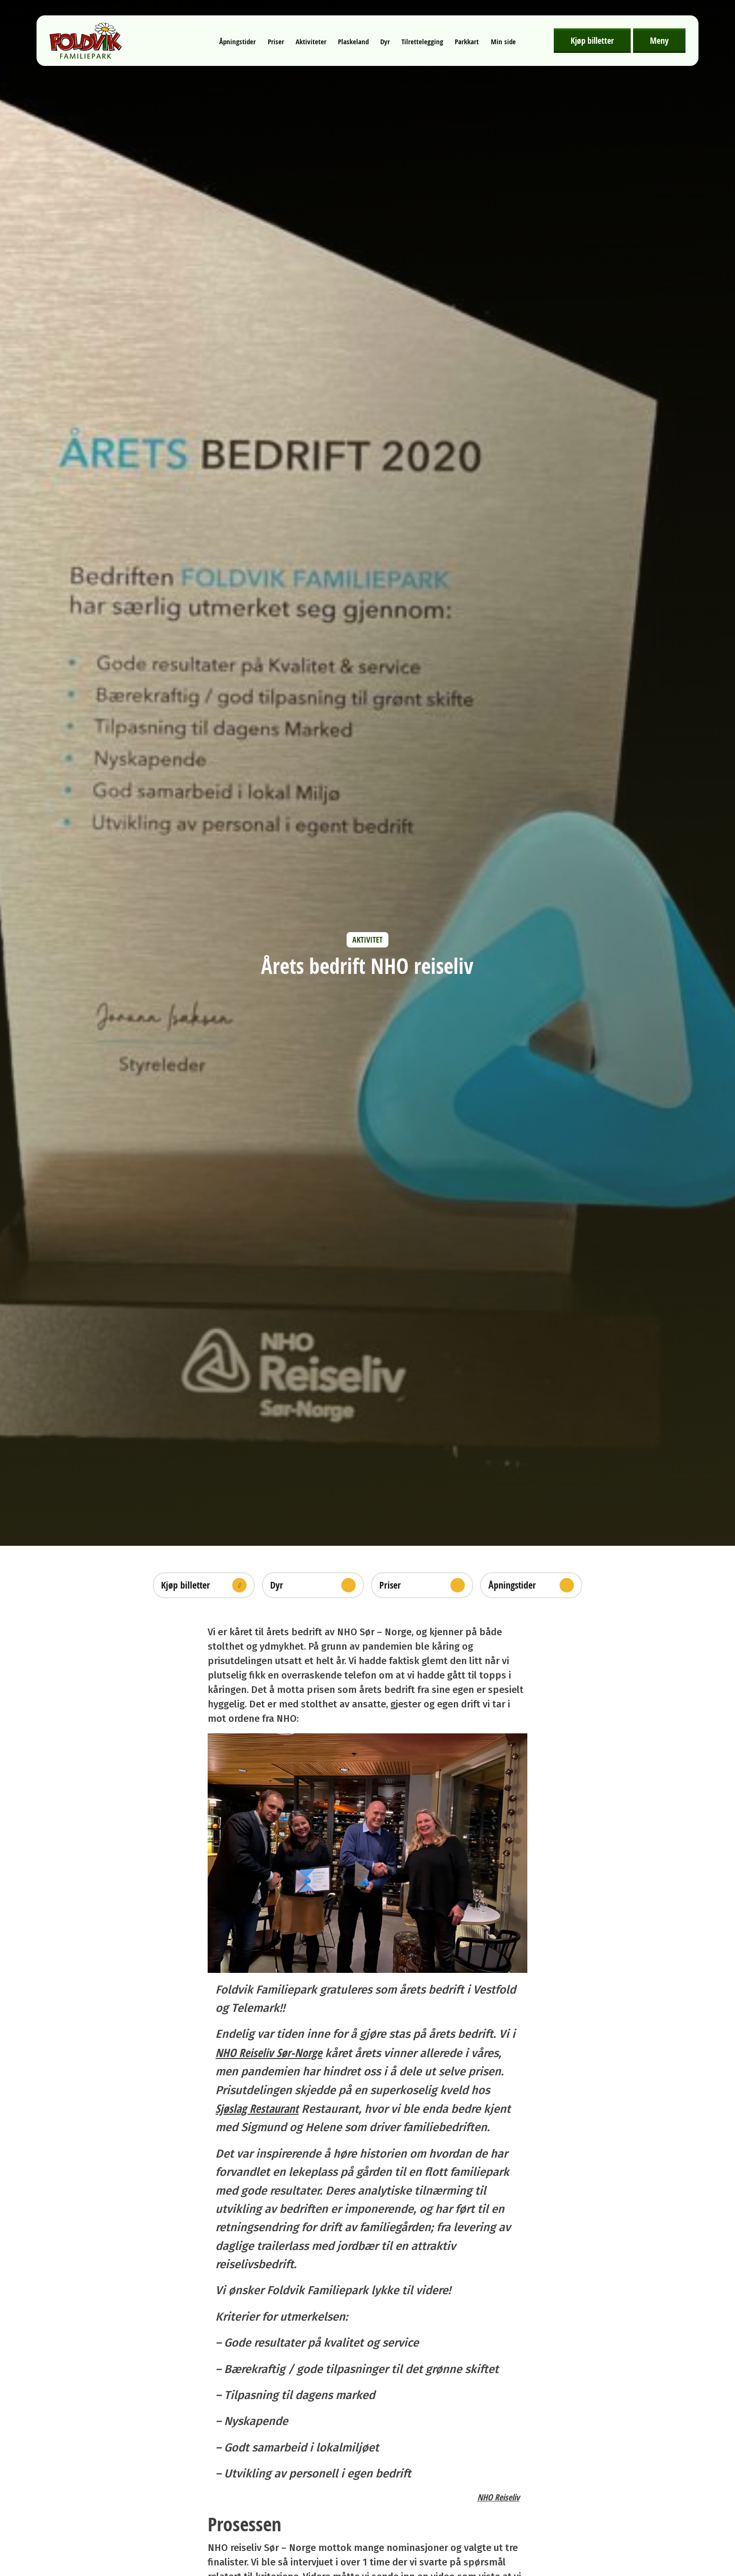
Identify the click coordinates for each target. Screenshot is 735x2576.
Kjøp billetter (592, 40)
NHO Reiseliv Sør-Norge (268, 2052)
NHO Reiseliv (498, 2497)
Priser (276, 42)
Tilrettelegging (422, 42)
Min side (503, 42)
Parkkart (467, 42)
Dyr (385, 42)
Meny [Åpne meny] (659, 40)
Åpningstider (237, 42)
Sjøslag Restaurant (257, 2108)
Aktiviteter (311, 42)
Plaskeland (353, 42)
